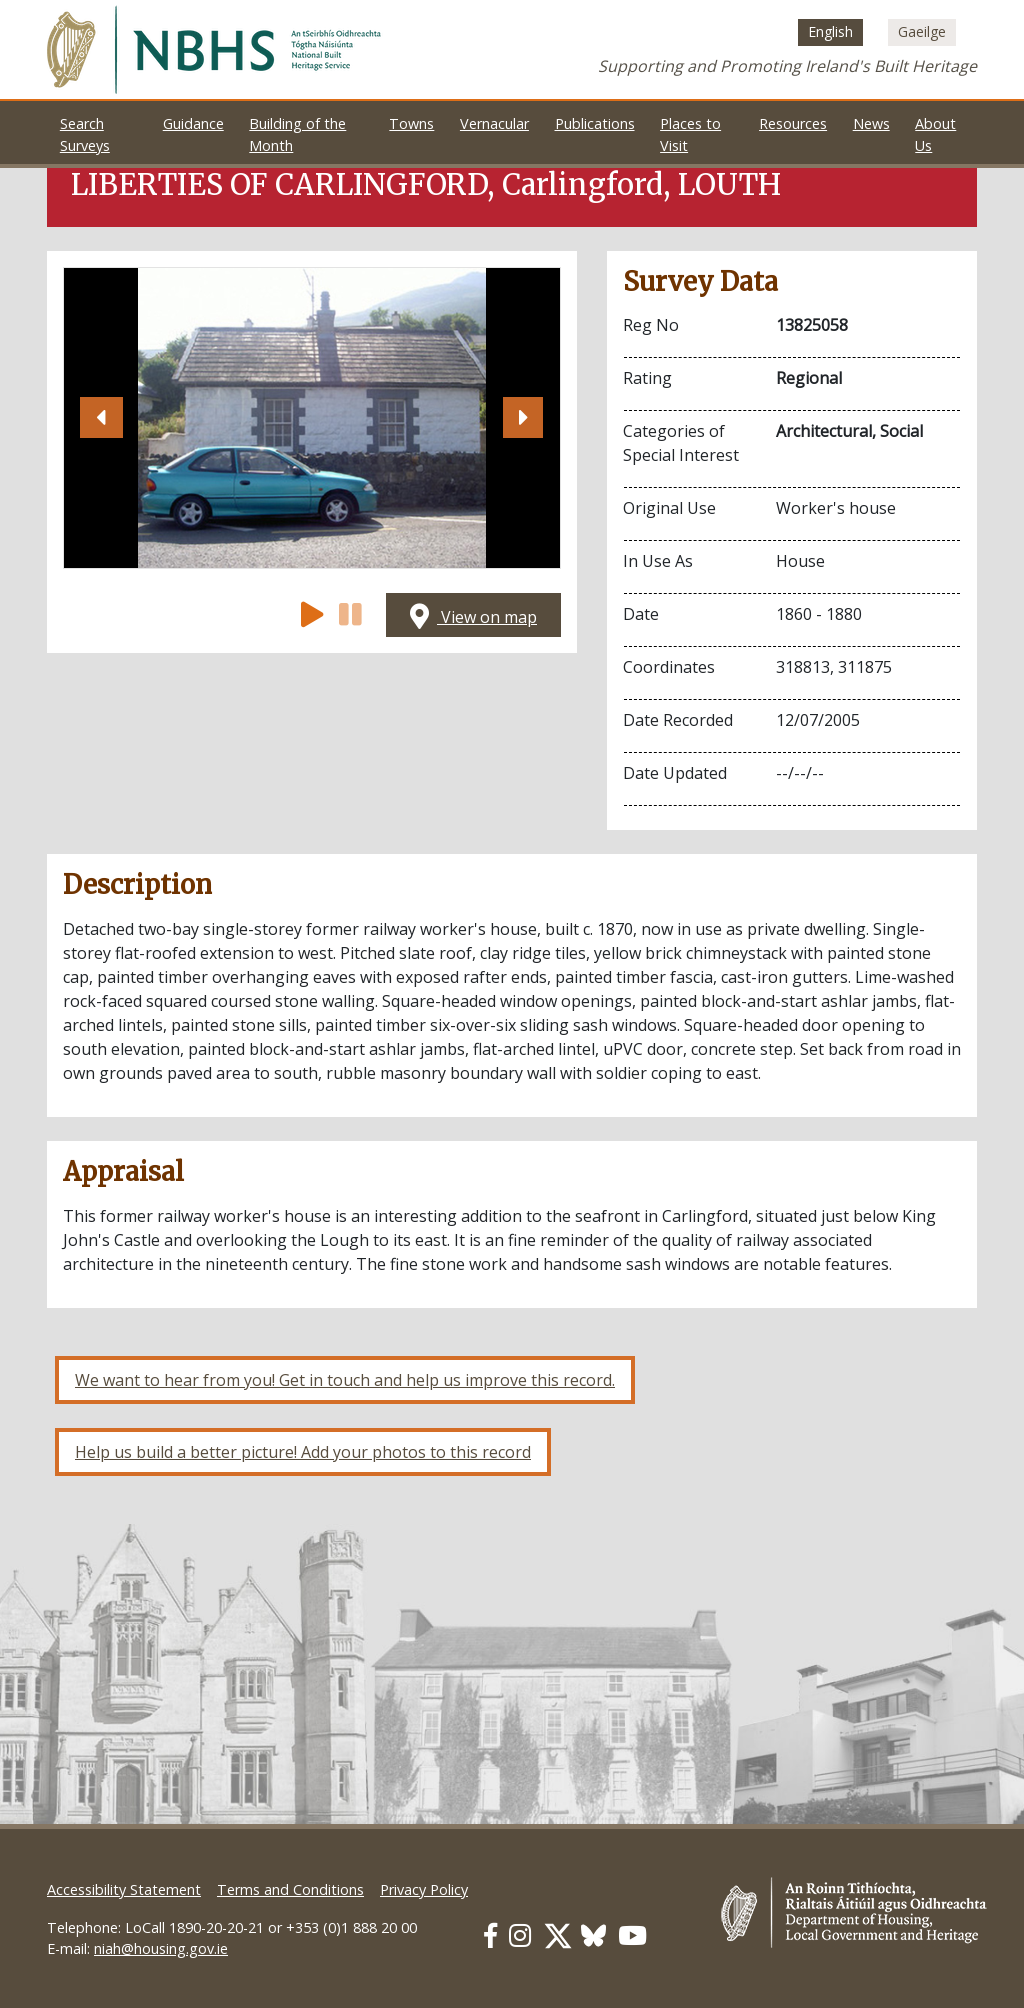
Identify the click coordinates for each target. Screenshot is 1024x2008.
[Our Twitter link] (558, 1935)
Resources (793, 123)
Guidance (193, 123)
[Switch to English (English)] (830, 32)
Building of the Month (297, 134)
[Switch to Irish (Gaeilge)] (922, 32)
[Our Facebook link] (490, 1935)
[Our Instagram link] (520, 1935)
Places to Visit (690, 134)
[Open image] (311, 418)
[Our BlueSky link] (593, 1935)
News (871, 123)
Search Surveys (85, 134)
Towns (411, 123)
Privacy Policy (424, 1889)
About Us (935, 134)
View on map (473, 617)
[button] (101, 418)
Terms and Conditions (290, 1889)
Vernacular (494, 123)
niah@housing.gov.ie (161, 1948)
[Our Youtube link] (632, 1935)
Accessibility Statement (124, 1889)
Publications (595, 123)
